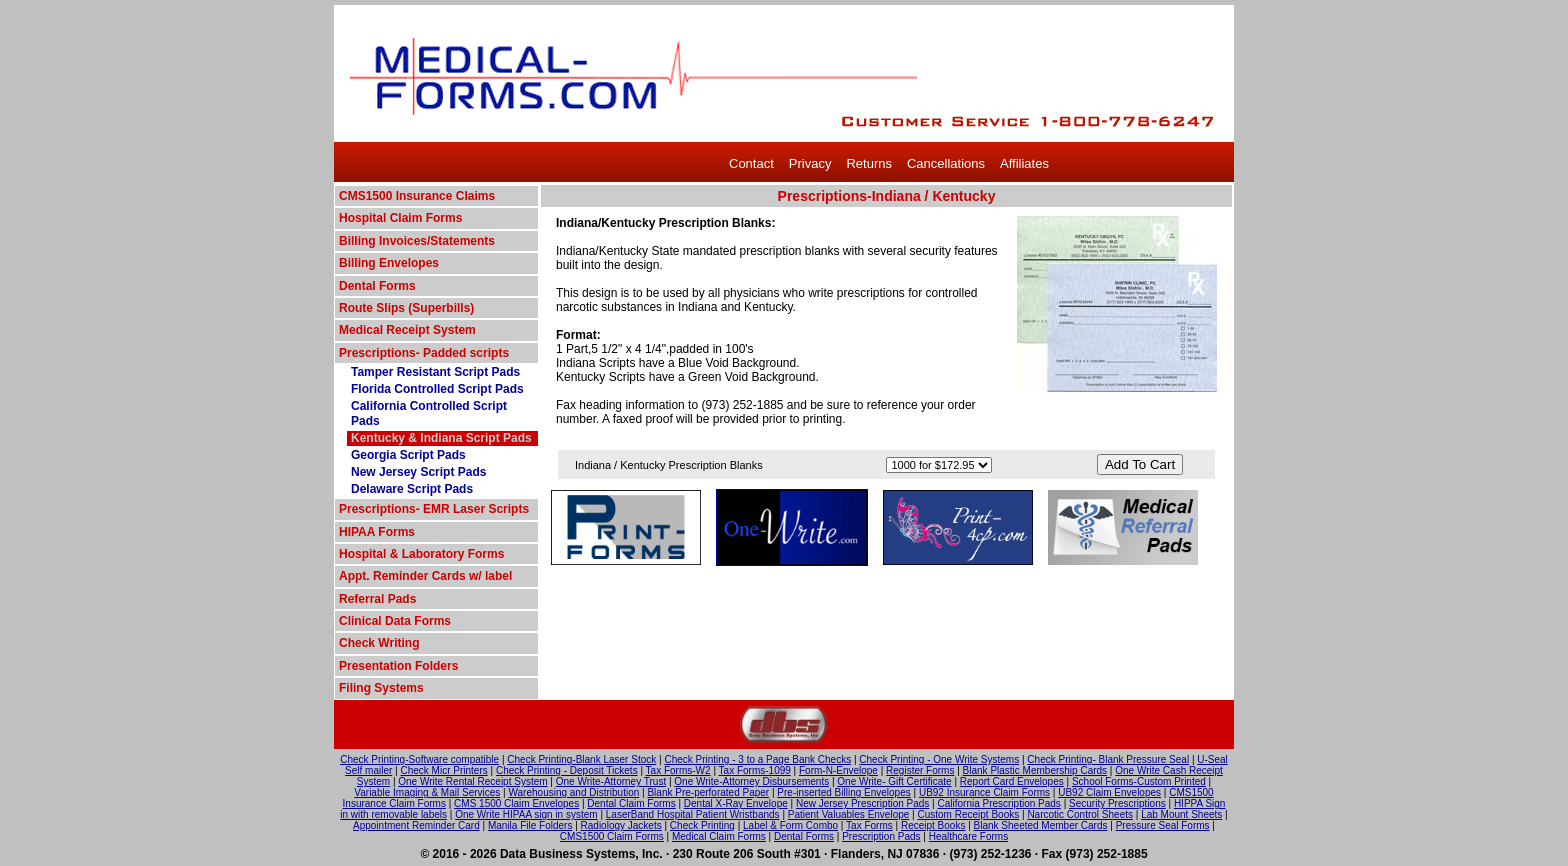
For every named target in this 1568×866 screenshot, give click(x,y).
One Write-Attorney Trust (611, 781)
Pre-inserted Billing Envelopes (843, 792)
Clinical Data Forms (395, 621)
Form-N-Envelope (838, 770)
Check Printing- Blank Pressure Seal (1108, 759)
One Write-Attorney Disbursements (751, 781)
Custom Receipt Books (969, 814)
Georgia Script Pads (408, 455)
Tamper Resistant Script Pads (435, 372)
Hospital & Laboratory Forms (421, 554)
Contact (751, 163)
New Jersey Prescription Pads (862, 803)
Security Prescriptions (1117, 803)
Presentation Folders (398, 666)
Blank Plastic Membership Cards (1035, 770)
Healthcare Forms (968, 836)
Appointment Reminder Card (416, 825)
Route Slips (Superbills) (406, 308)
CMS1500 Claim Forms (612, 836)
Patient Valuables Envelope (849, 814)
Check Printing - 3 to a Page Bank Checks (757, 759)
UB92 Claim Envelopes (1109, 792)
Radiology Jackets (621, 825)
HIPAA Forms (377, 532)
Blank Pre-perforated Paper (708, 792)
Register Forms (920, 770)
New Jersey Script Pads (418, 472)
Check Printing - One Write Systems (939, 759)
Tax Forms (869, 825)
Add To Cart (1140, 464)
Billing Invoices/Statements (417, 241)
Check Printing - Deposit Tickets (567, 770)
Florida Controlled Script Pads (437, 389)
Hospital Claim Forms (400, 218)
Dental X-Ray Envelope (736, 803)
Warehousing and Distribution (573, 792)
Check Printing (702, 825)
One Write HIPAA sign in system (526, 814)
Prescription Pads (881, 836)
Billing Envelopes (389, 263)
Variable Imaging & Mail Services (427, 792)
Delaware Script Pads (412, 489)
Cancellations (946, 163)
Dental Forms (377, 286)
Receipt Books (933, 825)
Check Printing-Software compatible (419, 759)
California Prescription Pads (998, 803)
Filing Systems (381, 688)
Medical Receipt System (407, 330)
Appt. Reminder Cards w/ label (425, 576)
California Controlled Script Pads (429, 413)
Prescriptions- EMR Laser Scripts (434, 509)
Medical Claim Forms (719, 836)
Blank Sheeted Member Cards (1041, 825)
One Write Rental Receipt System (472, 781)
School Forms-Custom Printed (1139, 781)
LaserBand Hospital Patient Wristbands (693, 814)
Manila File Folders (530, 825)
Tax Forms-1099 (755, 770)
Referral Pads (377, 599)
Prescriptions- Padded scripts (424, 353)
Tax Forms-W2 (678, 770)
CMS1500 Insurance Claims (417, 196)
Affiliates (1024, 163)
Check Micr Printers (444, 770)
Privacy (810, 163)
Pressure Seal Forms (1163, 825)
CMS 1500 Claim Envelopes (516, 803)
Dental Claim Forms (631, 803)
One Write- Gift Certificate (894, 781)
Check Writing (379, 643)
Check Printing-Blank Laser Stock (581, 759)
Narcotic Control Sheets (1080, 814)
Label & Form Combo (790, 825)
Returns (869, 163)
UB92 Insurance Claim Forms (984, 792)
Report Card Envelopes (1012, 781)
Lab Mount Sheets (1181, 814)
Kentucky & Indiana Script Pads (441, 438)
